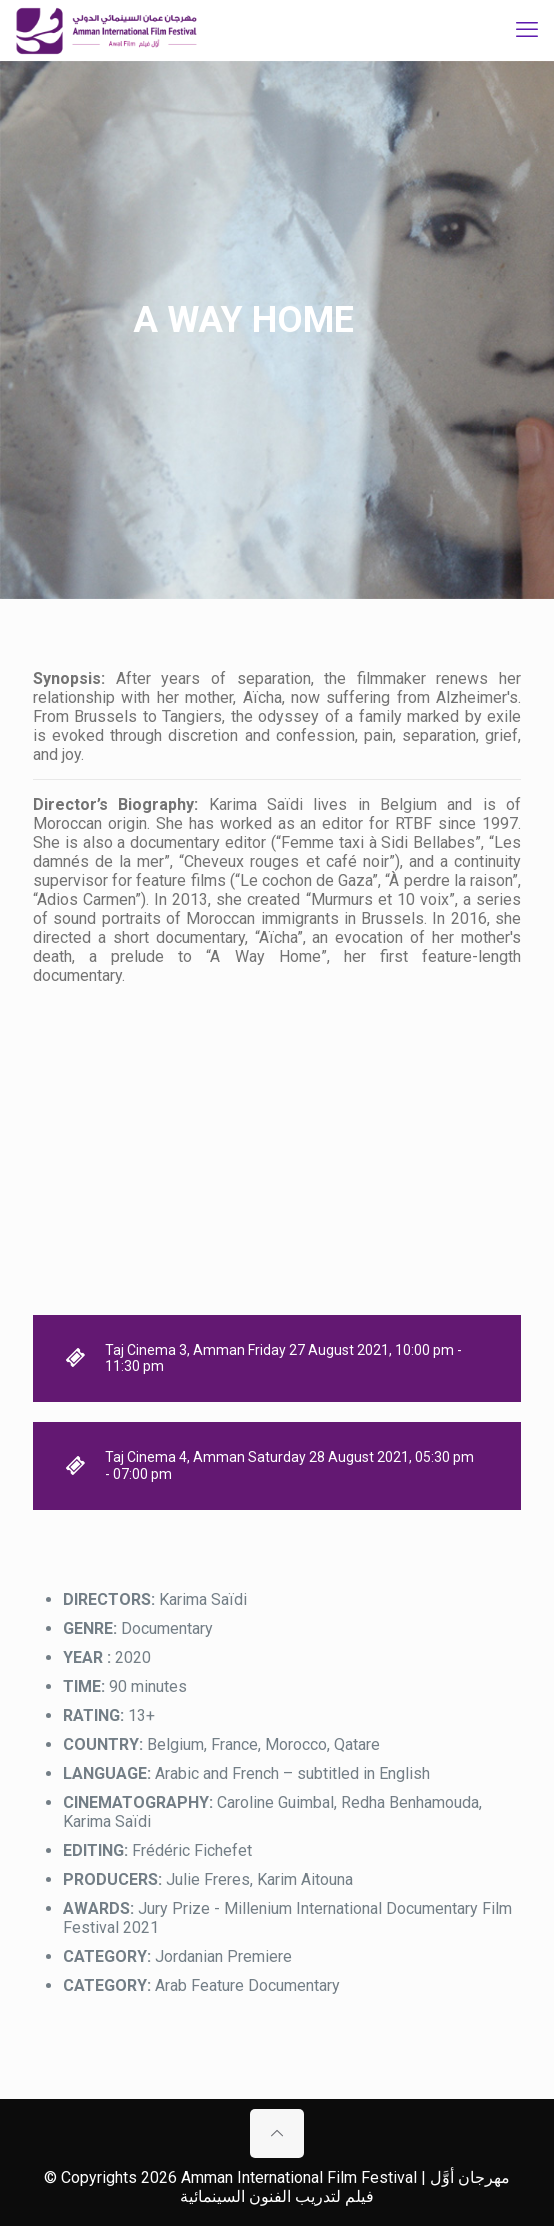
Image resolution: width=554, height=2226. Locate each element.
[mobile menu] (527, 30)
